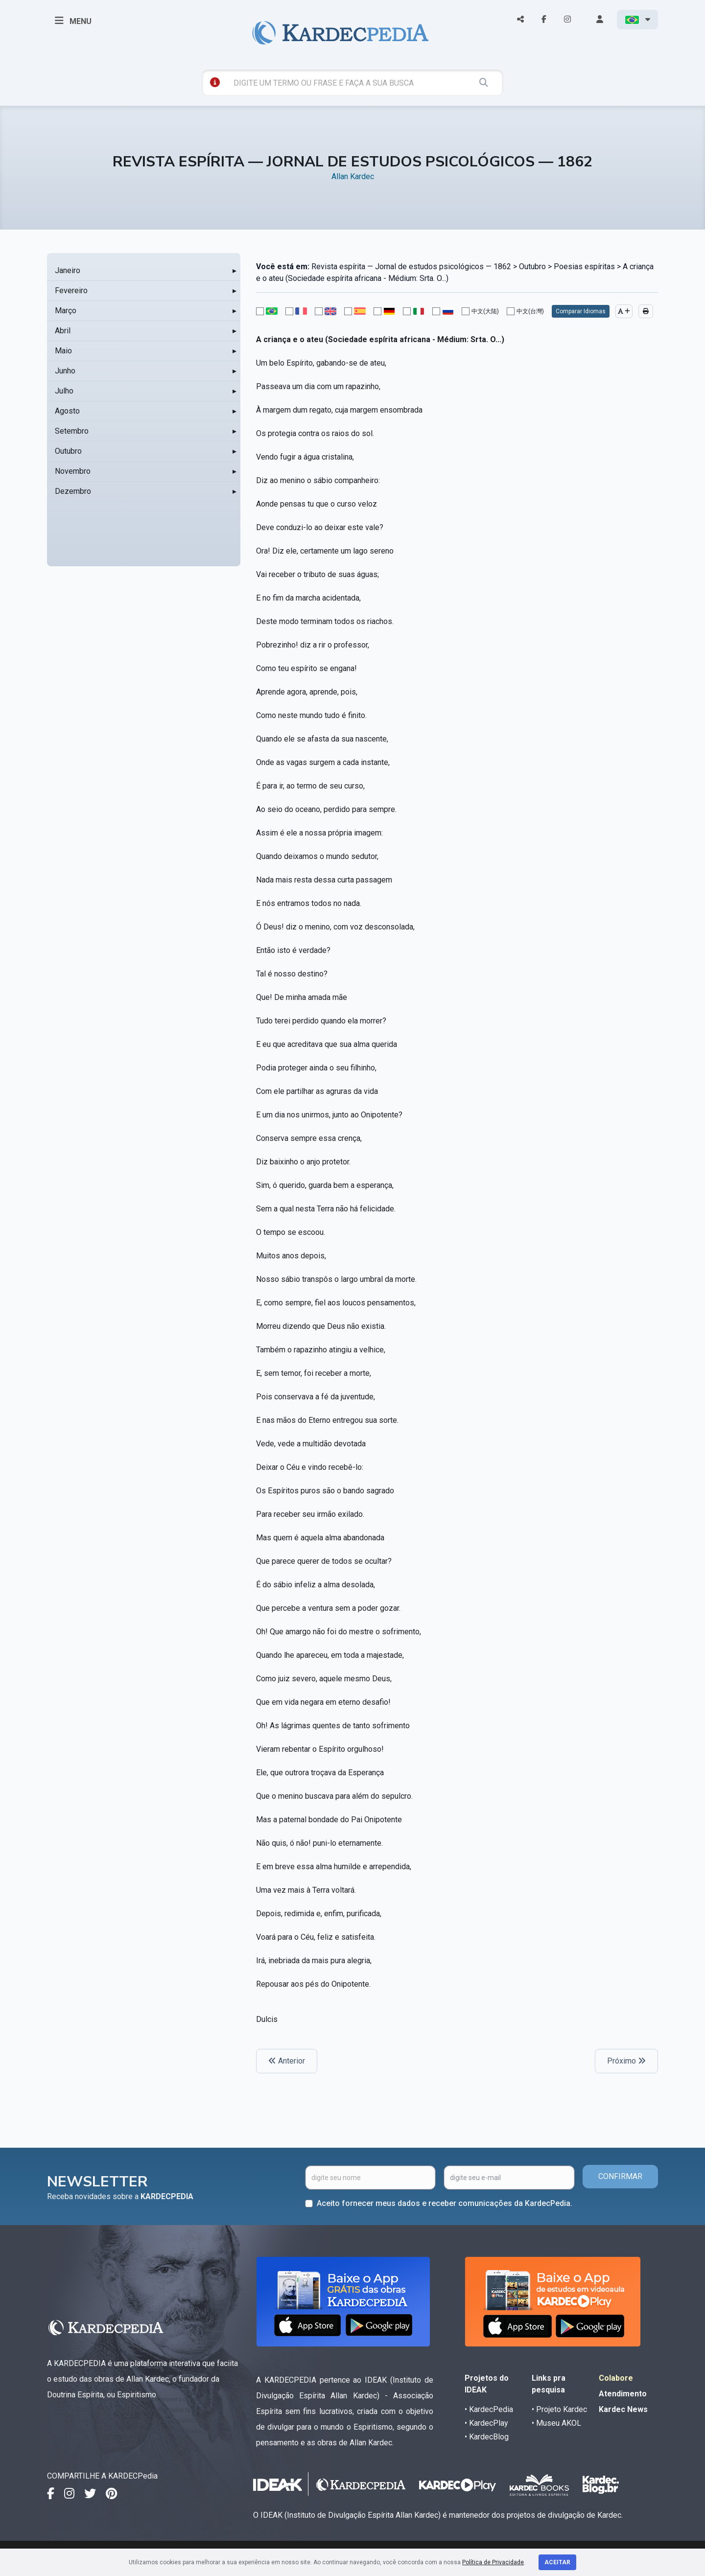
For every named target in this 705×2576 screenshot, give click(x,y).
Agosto (67, 411)
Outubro (68, 451)
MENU (73, 20)
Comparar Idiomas (581, 311)
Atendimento (623, 2393)
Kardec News (623, 2409)
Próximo (626, 2060)
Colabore (616, 2378)
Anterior (286, 2060)
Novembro (73, 471)
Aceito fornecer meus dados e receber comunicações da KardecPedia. (444, 2203)
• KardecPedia (489, 2409)
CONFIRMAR (620, 2176)
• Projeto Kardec (559, 2409)
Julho (64, 390)
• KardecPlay (486, 2423)
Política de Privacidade (493, 2562)
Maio (63, 350)
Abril (62, 330)
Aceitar (557, 2562)
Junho (65, 370)
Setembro (72, 431)
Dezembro (73, 491)
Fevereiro (71, 290)
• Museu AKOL (556, 2423)
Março (65, 310)
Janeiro (67, 270)
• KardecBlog (487, 2436)
